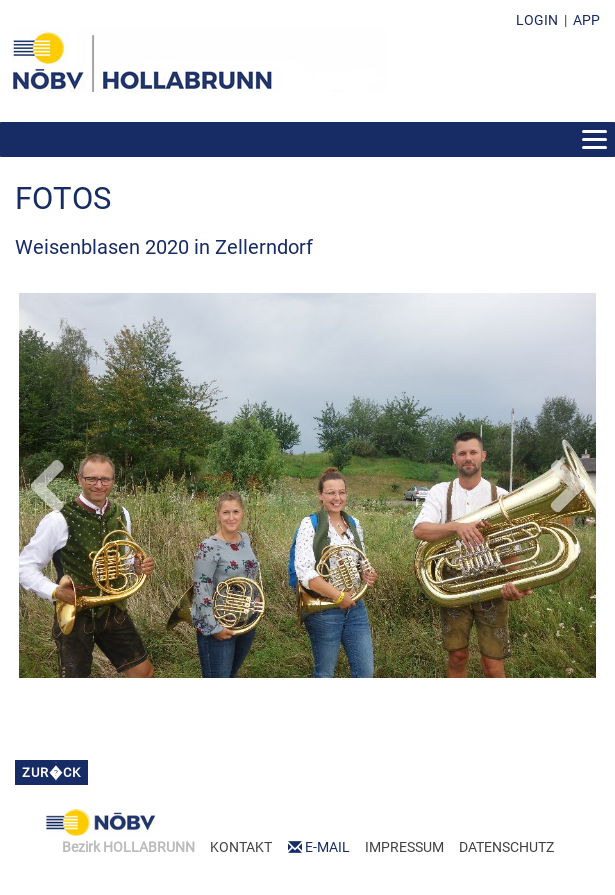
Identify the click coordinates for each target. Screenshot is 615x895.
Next (566, 482)
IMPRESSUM (404, 847)
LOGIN (537, 20)
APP (586, 20)
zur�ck (51, 772)
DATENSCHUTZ (506, 847)
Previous (49, 482)
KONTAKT (241, 847)
